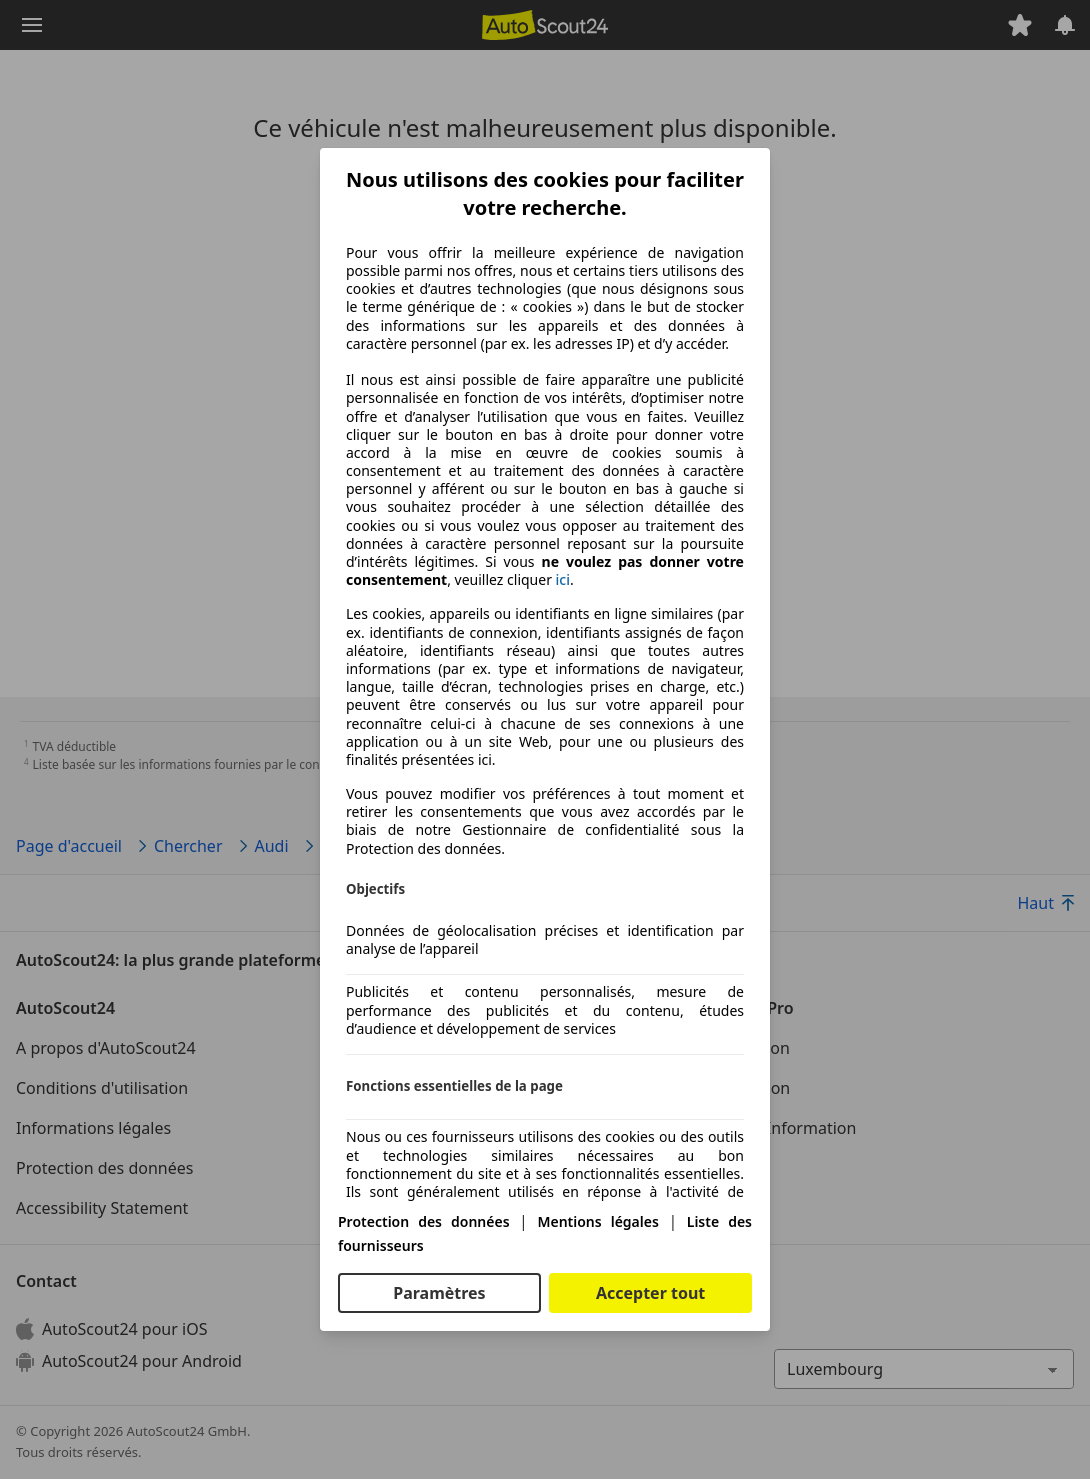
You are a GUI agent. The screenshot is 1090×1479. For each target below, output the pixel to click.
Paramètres (439, 1293)
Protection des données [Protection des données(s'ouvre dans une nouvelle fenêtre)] (424, 1221)
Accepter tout (650, 1293)
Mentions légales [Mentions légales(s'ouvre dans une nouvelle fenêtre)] (597, 1221)
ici (563, 580)
